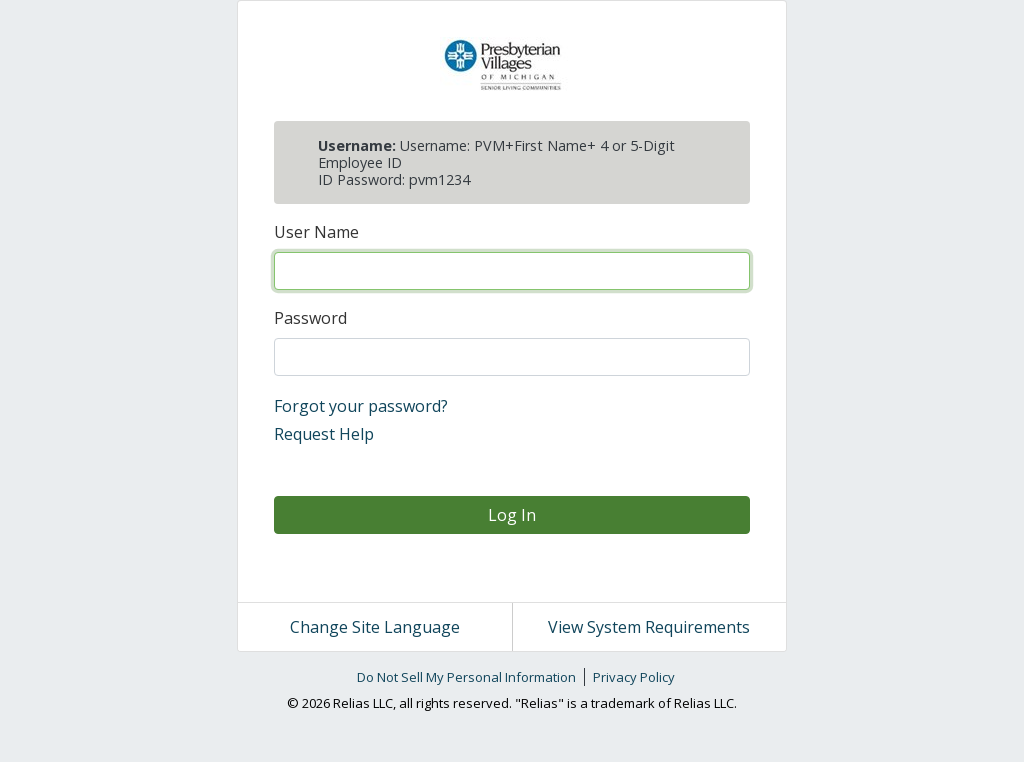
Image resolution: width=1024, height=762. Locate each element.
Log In (512, 515)
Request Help (324, 434)
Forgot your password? (361, 406)
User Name (316, 232)
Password (310, 318)
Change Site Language (375, 627)
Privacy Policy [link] (634, 677)
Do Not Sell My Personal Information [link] (466, 677)
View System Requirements (649, 627)
